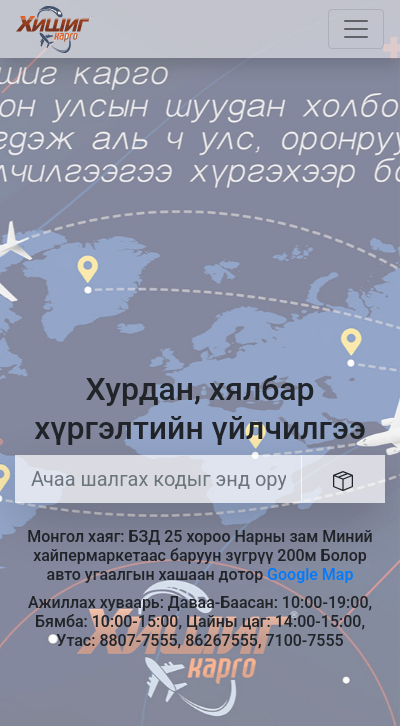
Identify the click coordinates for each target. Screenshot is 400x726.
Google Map (310, 574)
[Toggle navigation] (356, 29)
